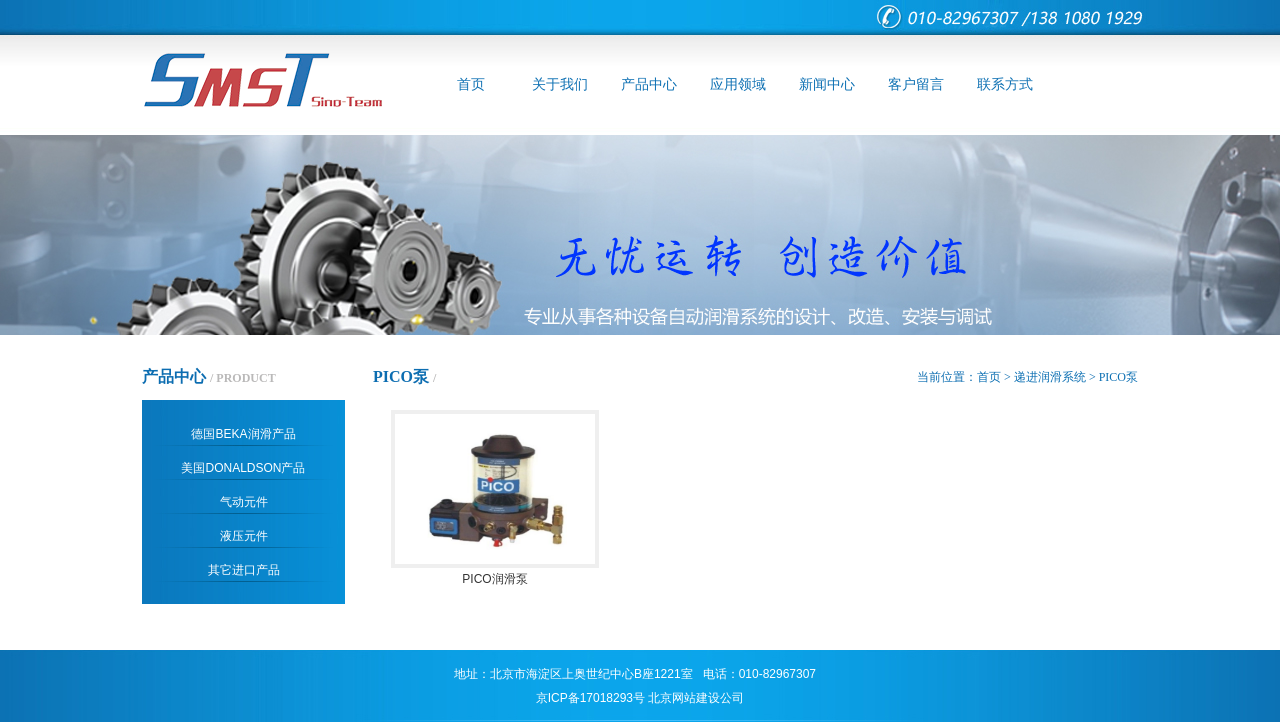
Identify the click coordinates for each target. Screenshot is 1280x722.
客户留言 (916, 84)
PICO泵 (1118, 377)
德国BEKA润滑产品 (243, 434)
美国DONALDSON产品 (243, 468)
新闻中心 (827, 84)
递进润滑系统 (1050, 377)
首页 (471, 84)
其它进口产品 (244, 570)
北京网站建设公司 (696, 698)
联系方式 (1005, 84)
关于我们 (560, 84)
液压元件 (244, 536)
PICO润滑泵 (495, 571)
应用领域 (738, 84)
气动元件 (244, 502)
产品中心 (649, 84)
